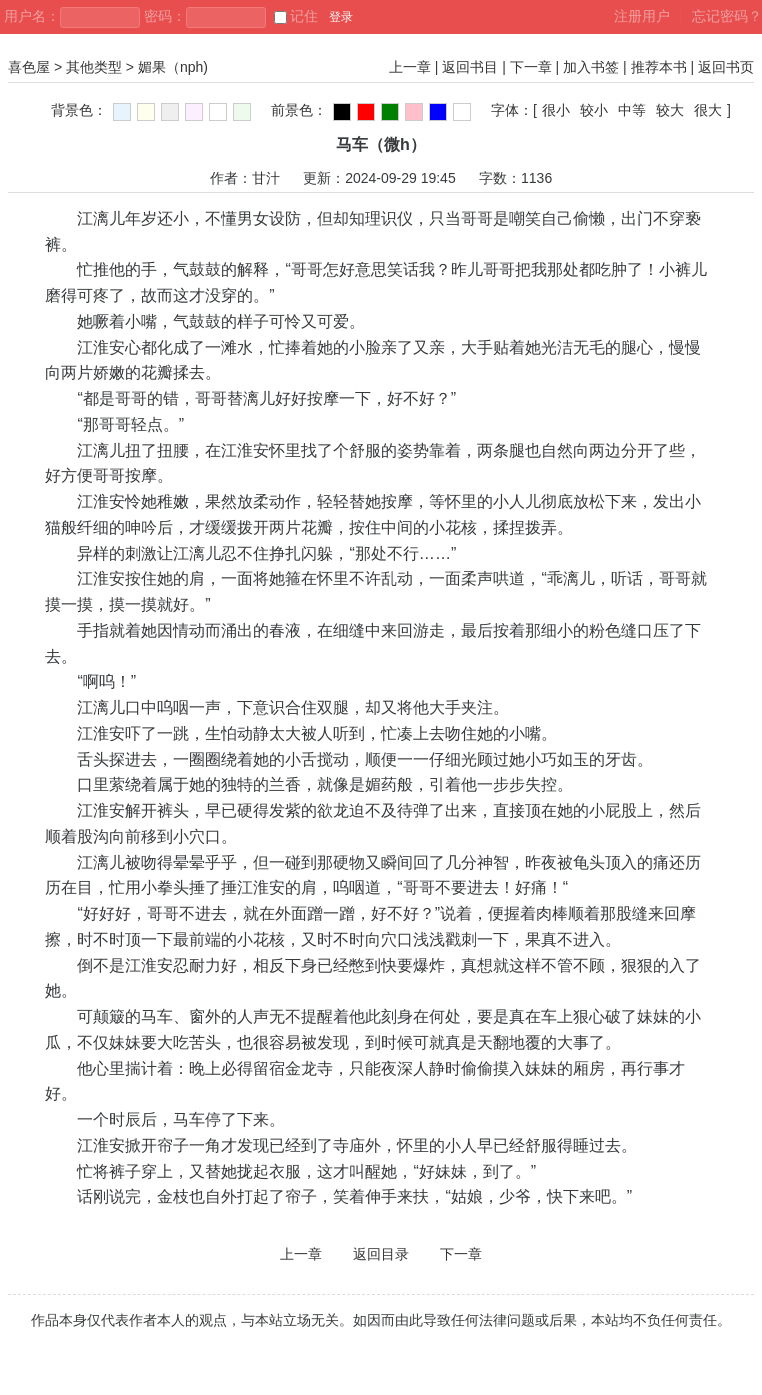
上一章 (410, 67)
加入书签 (591, 67)
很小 (556, 110)
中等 (632, 110)
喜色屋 (29, 67)
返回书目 (470, 67)
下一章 (531, 67)
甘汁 (266, 178)
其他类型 (94, 67)
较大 (670, 110)
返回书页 (726, 67)
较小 (594, 110)
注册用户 (642, 16)
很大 (708, 110)
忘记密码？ (727, 16)
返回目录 (381, 1254)
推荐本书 (659, 67)
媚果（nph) (173, 67)
